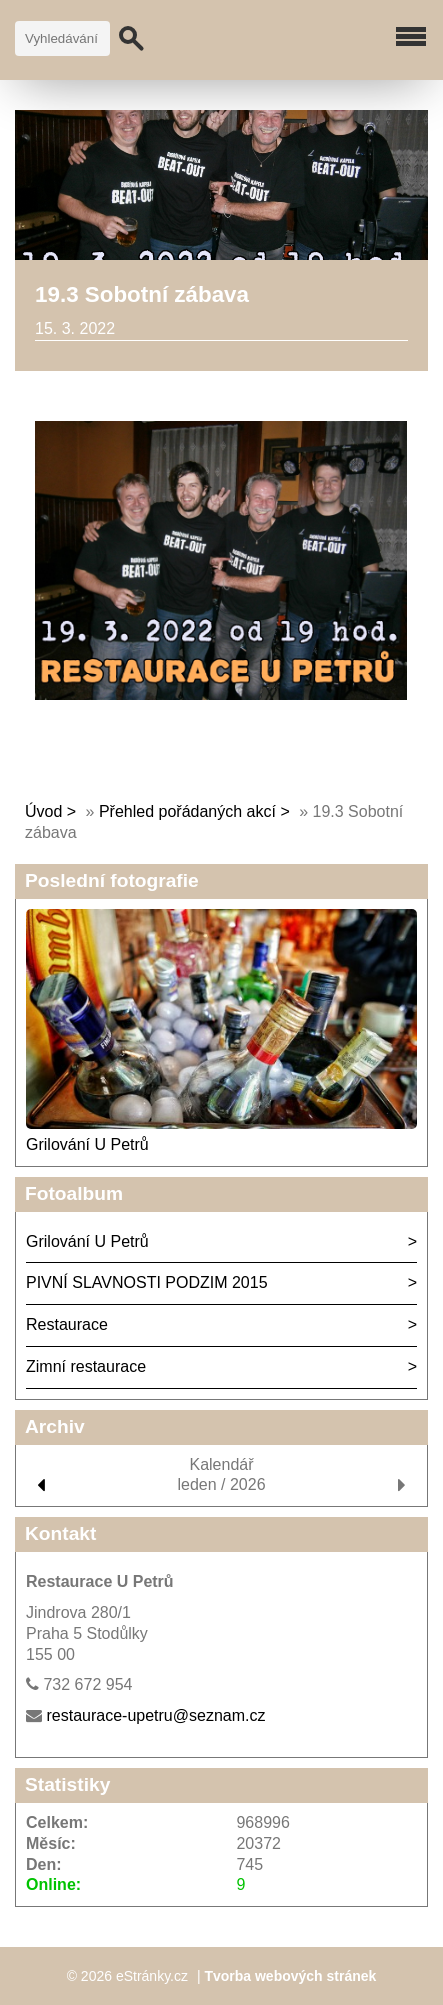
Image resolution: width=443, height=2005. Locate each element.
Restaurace (67, 1324)
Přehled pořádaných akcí (187, 811)
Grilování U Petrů (87, 1144)
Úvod (43, 811)
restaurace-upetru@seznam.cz (155, 1715)
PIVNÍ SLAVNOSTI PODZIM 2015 (147, 1282)
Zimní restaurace (86, 1366)
